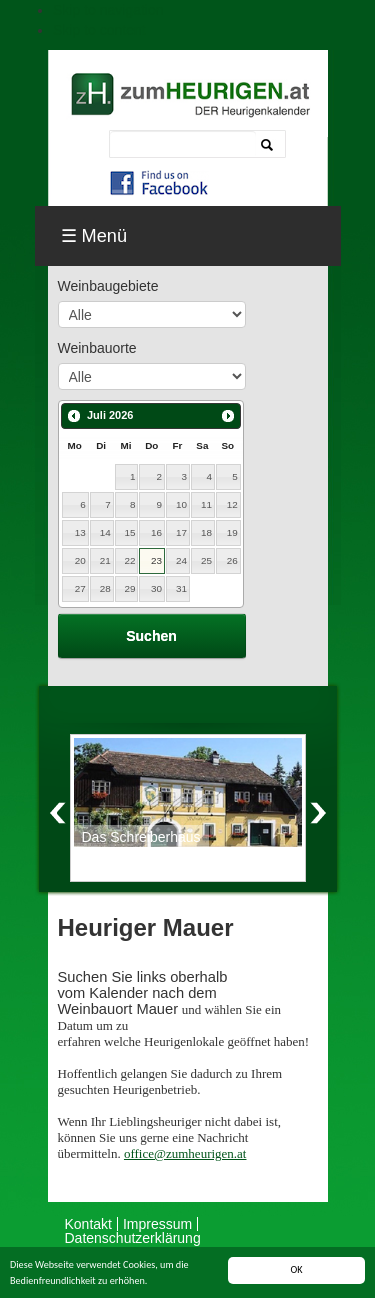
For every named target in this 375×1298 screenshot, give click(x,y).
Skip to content (99, 30)
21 (105, 560)
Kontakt (88, 1224)
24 (181, 560)
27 (80, 588)
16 (156, 532)
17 (181, 532)
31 (181, 588)
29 (130, 588)
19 (232, 532)
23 (156, 560)
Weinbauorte (97, 348)
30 (156, 588)
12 (232, 504)
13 (80, 532)
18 (206, 532)
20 (80, 560)
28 (105, 588)
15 (130, 532)
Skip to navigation (108, 10)
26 (232, 560)
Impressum (157, 1224)
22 (130, 560)
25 (206, 560)
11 (206, 504)
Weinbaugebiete (108, 286)
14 (105, 532)
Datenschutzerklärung (133, 1238)
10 (181, 504)
